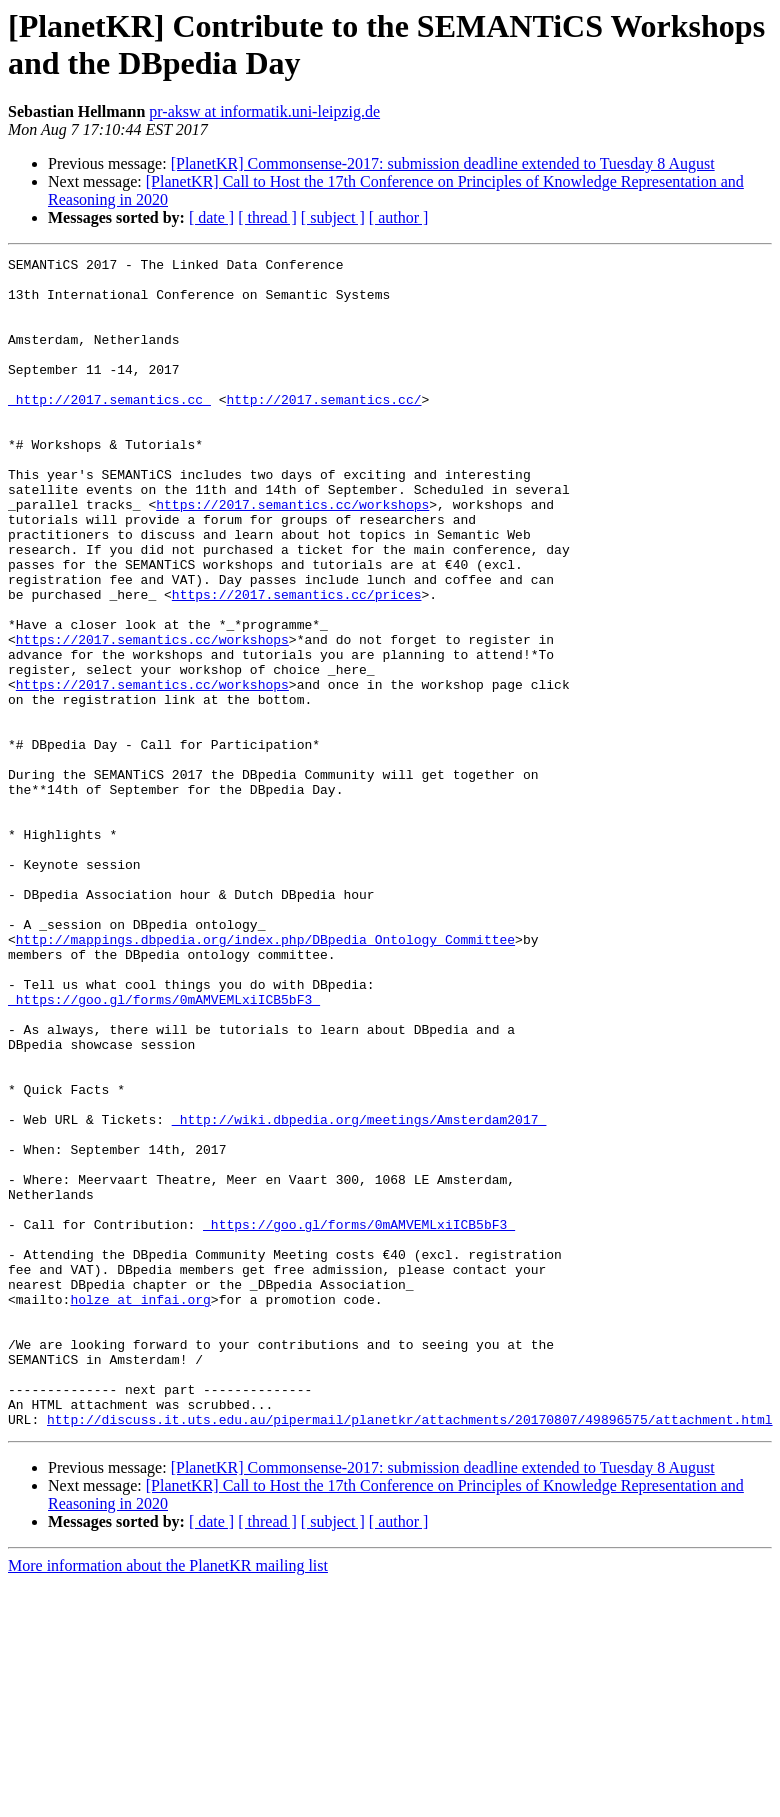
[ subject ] (333, 217)
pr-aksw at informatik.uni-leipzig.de (264, 111)
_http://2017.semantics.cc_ (109, 429)
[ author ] (399, 217)
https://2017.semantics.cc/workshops (292, 555)
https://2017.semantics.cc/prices (297, 663)
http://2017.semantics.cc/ (323, 429)
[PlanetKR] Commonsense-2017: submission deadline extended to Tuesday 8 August (443, 163)
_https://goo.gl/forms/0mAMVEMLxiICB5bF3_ (164, 1149)
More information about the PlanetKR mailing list (168, 1799)
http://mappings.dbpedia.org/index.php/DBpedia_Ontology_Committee (265, 1077)
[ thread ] (267, 217)
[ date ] (211, 217)
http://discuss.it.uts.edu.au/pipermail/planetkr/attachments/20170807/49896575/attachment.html (409, 1653)
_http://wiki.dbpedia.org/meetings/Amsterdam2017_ (359, 1293)
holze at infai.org (140, 1509)
